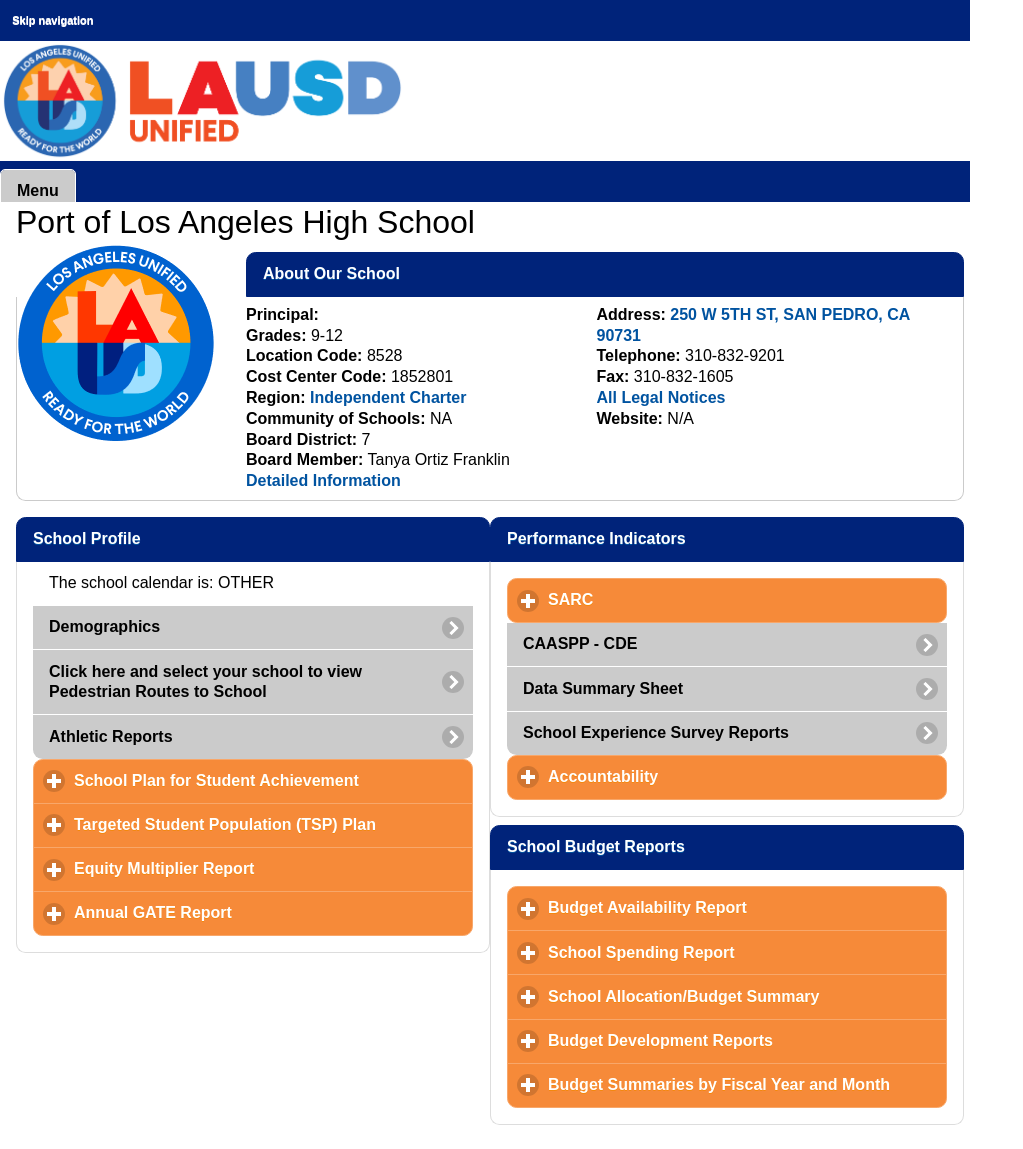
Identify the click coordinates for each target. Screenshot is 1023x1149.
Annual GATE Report (246, 912)
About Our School (429, 273)
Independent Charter (388, 397)
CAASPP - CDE (580, 643)
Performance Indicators (693, 538)
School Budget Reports (693, 846)
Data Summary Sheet (603, 688)
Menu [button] (38, 190)
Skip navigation (52, 20)
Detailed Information (323, 480)
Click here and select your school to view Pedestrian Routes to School (205, 682)
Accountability (696, 776)
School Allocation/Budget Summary (747, 996)
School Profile (184, 538)
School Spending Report (734, 952)
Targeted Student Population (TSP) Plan (273, 824)
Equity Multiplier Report (257, 868)
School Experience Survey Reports (656, 732)
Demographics (104, 626)
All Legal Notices (661, 397)
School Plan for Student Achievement (273, 780)
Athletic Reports (111, 736)
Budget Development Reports (747, 1040)
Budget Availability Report (741, 907)
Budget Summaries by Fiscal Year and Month (747, 1084)
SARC (664, 599)
